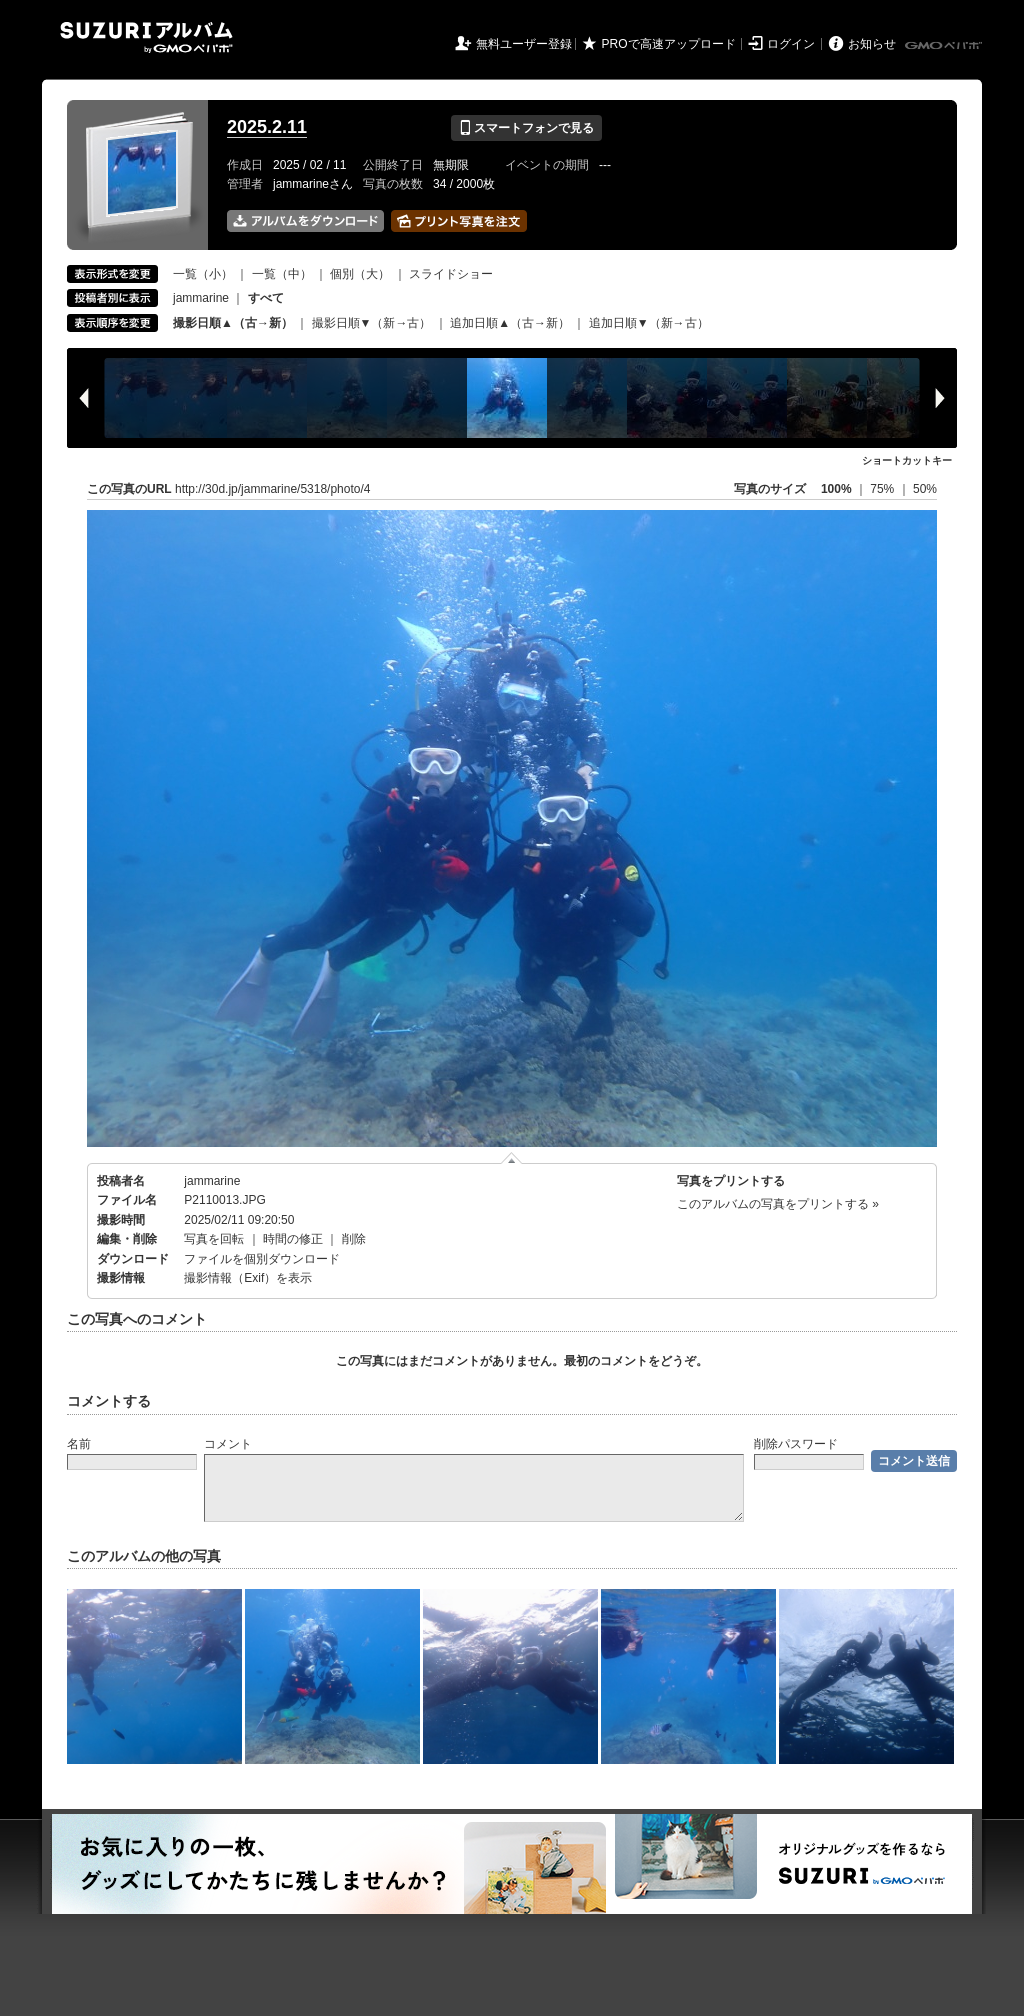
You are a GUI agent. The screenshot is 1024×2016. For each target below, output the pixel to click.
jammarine (201, 298)
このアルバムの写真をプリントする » (778, 1204)
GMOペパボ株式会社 (945, 46)
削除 (354, 1239)
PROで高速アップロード (669, 44)
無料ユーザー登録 (524, 44)
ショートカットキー (907, 460)
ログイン (791, 44)
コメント (228, 1444)
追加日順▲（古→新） (510, 323)
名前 (79, 1444)
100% (836, 489)
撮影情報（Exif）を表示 (248, 1278)
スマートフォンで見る (526, 128)
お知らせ (872, 44)
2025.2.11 (267, 127)
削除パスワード (796, 1444)
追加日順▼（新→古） (649, 323)
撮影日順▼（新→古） (372, 323)
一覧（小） (203, 274)
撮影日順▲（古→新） (233, 323)
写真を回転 (214, 1239)
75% (883, 489)
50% (925, 489)
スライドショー (451, 274)
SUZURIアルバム (146, 37)
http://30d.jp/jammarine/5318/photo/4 (272, 489)
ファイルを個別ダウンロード (262, 1259)
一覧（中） (282, 274)
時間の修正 (293, 1239)
